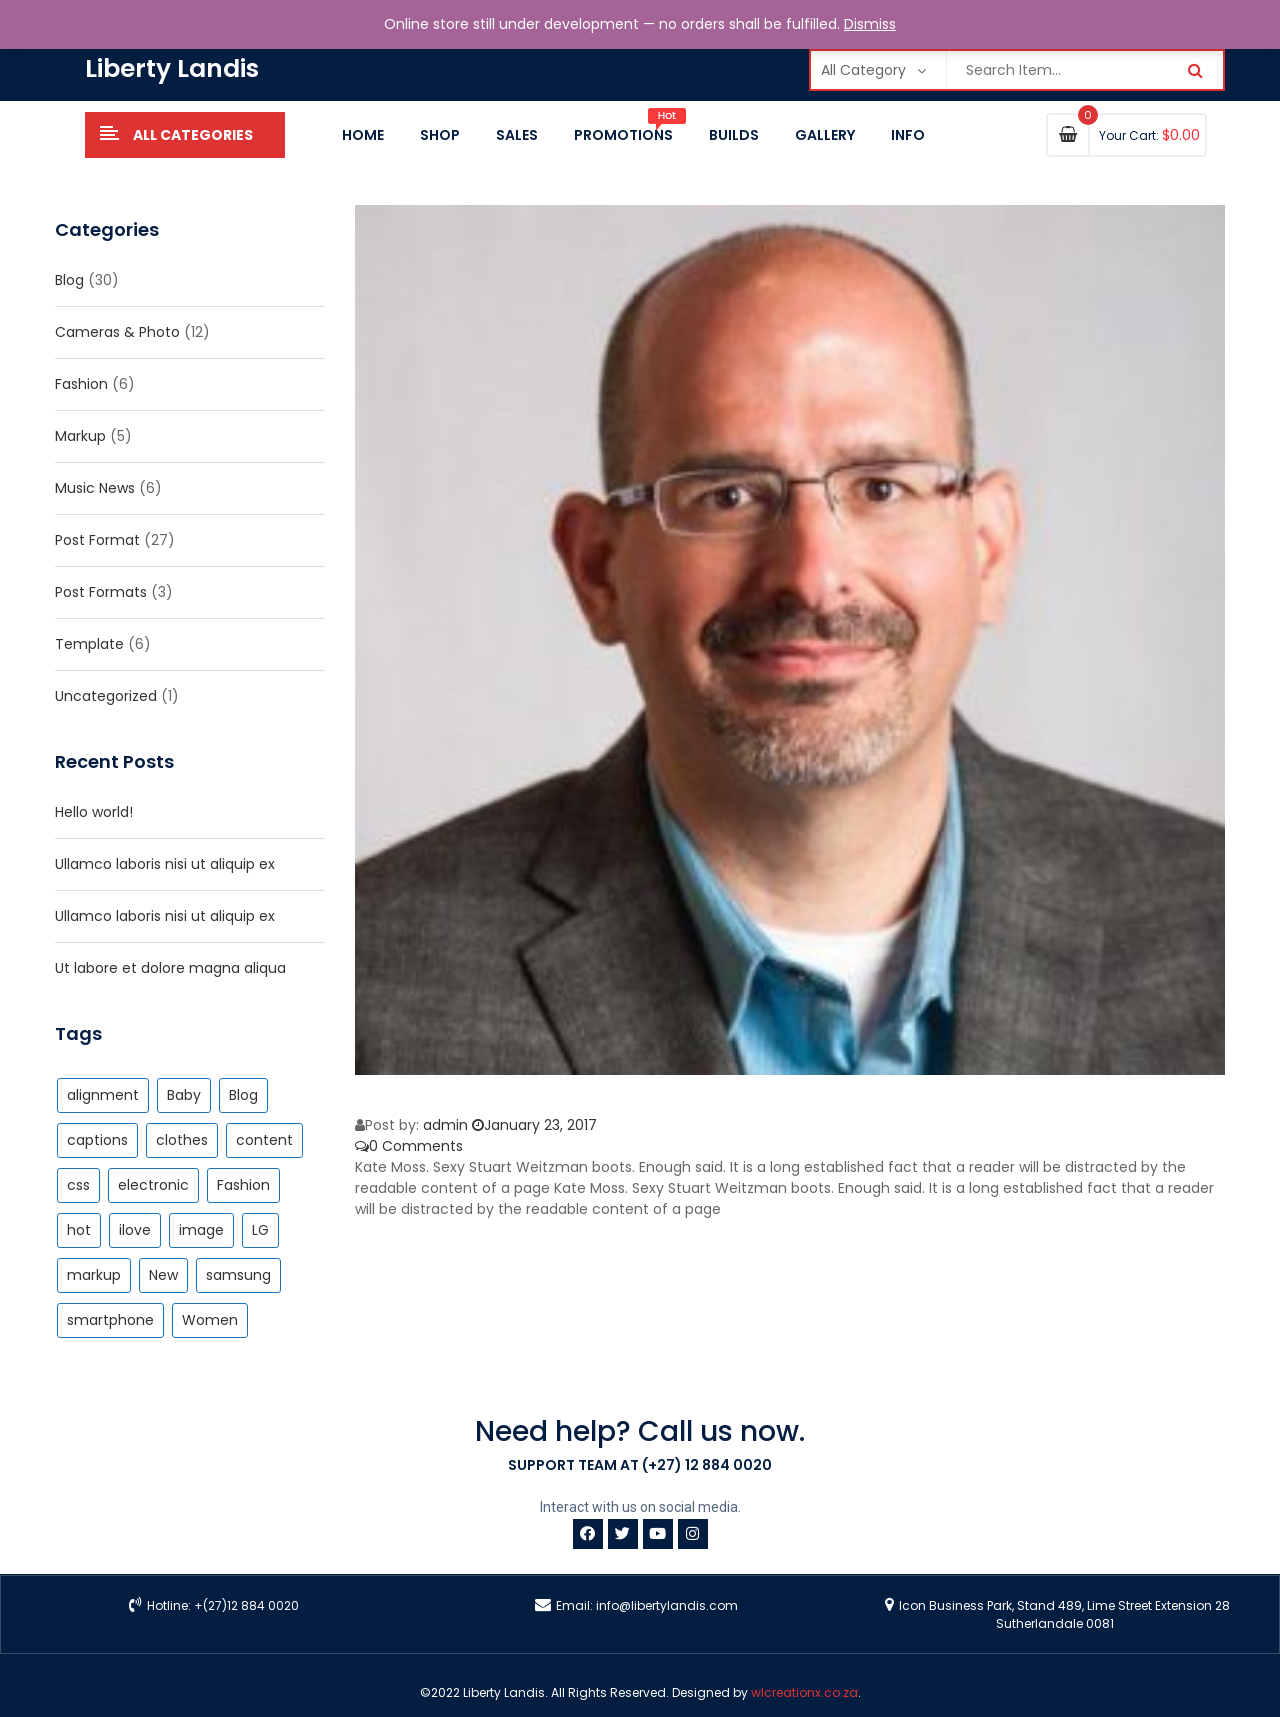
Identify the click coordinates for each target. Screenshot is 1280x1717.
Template (89, 644)
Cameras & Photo (117, 332)
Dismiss (870, 24)
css (78, 1185)
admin (445, 1125)
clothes (182, 1140)
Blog (69, 280)
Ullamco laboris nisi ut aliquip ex (165, 864)
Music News (95, 488)
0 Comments (409, 1146)
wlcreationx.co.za (804, 1692)
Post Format (97, 540)
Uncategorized (106, 696)
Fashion (81, 384)
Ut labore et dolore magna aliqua (170, 968)
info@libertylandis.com (667, 1605)
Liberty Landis (172, 68)
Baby (184, 1095)
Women (210, 1320)
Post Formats (101, 592)
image (201, 1230)
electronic (153, 1185)
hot (79, 1230)
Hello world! (94, 812)
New (163, 1275)
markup (94, 1275)
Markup (80, 436)
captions (97, 1140)
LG (260, 1230)
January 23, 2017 (534, 1125)
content (264, 1140)
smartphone (110, 1320)
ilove (135, 1230)
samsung (238, 1275)
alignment (103, 1095)
